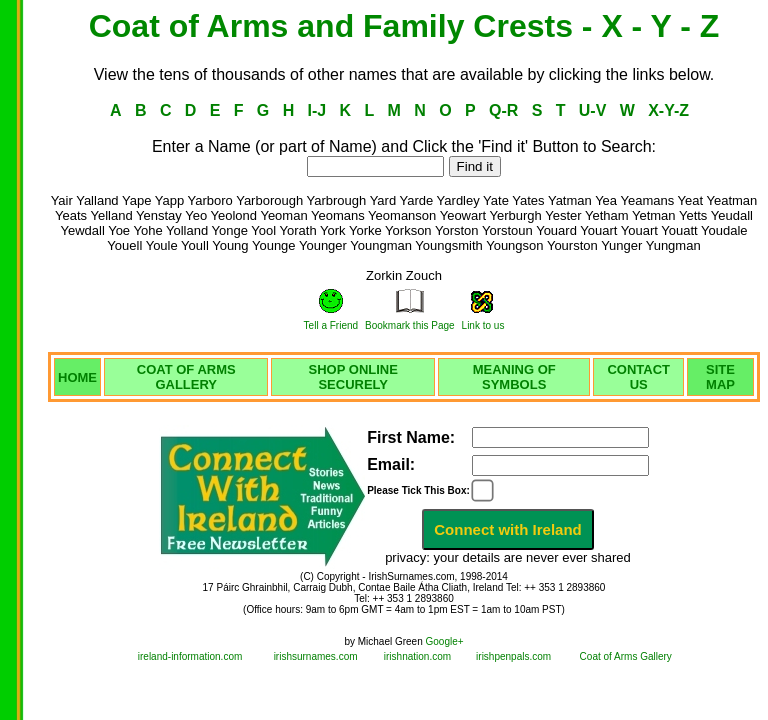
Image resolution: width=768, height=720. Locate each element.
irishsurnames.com (316, 656)
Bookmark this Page (410, 325)
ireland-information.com (190, 656)
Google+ (445, 641)
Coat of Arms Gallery (626, 656)
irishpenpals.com (513, 656)
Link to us (483, 325)
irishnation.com (417, 656)
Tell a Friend (331, 325)
